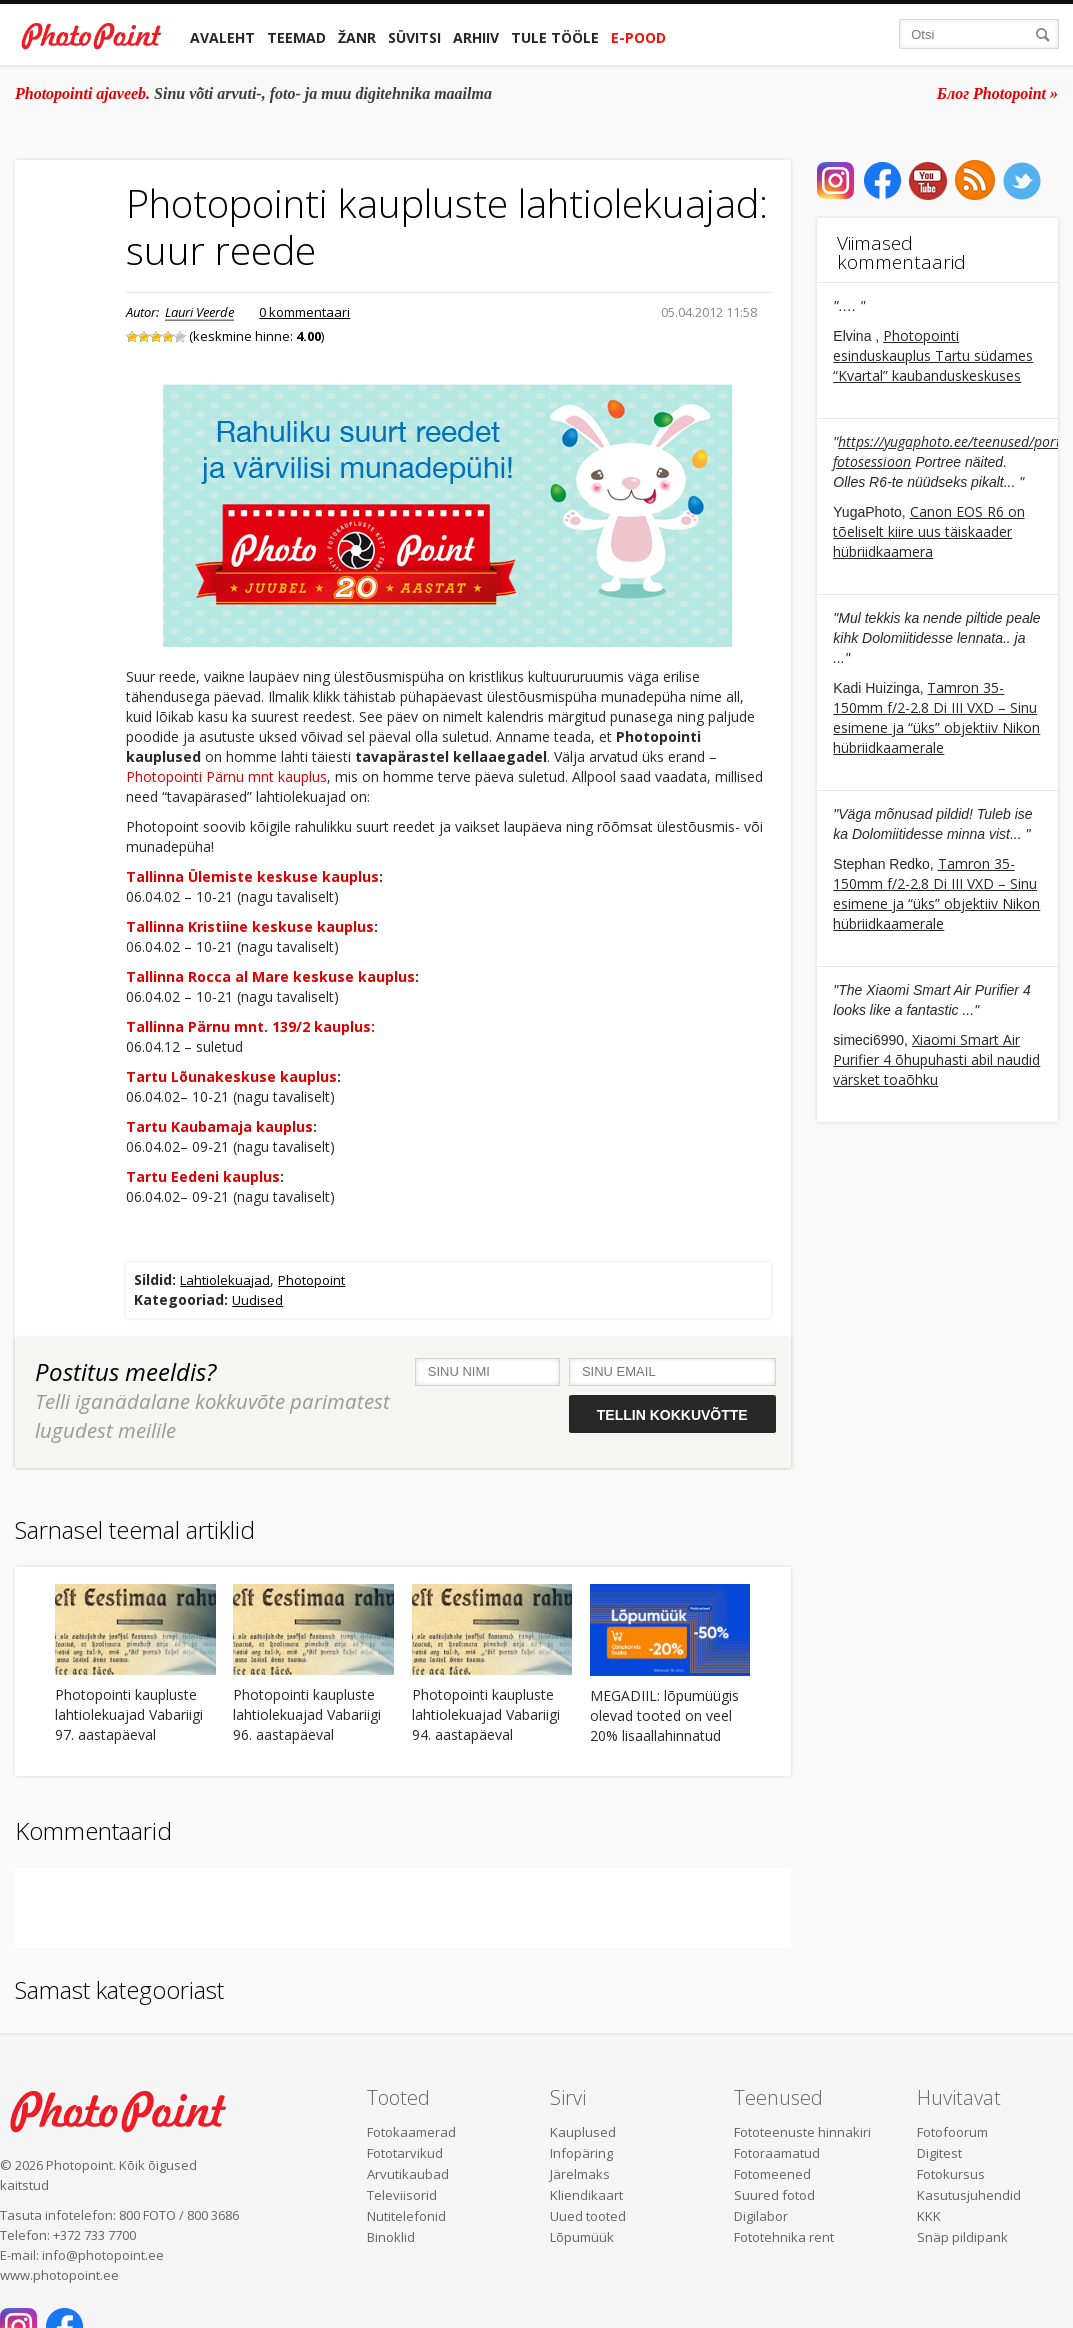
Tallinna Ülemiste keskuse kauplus (252, 876)
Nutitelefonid (406, 2216)
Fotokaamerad (411, 2132)
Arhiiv (476, 37)
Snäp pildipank (962, 2237)
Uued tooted (588, 2216)
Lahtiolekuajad (225, 1280)
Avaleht (222, 37)
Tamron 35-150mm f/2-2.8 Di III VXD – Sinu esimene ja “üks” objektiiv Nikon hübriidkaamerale (936, 717)
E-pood (638, 37)
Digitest (939, 2153)
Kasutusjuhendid (969, 2195)
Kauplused (583, 2132)
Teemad (296, 37)
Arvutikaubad (408, 2174)
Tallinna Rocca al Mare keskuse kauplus (270, 976)
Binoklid (391, 2237)
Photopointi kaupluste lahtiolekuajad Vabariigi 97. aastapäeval (129, 1714)
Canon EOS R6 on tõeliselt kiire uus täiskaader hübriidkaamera (928, 531)
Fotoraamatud (777, 2153)
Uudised (257, 1300)
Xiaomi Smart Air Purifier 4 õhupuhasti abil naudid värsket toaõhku (936, 1059)
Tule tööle (555, 37)
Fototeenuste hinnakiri (802, 2132)
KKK (929, 2216)
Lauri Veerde (199, 312)
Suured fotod (774, 2195)
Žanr (357, 37)
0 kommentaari (304, 312)
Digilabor (761, 2216)
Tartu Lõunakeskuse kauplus (231, 1076)
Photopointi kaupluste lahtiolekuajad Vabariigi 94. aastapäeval (486, 1714)
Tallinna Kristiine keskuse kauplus (250, 926)
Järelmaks (580, 2174)
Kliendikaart (586, 2195)
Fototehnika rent (784, 2237)
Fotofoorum (952, 2132)
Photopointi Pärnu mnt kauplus (226, 776)
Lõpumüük (582, 2237)
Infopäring (581, 2153)
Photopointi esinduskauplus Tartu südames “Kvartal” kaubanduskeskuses (933, 355)
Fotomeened (772, 2174)
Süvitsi (414, 37)
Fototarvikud (405, 2153)
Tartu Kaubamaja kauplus (219, 1126)
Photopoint (311, 1280)
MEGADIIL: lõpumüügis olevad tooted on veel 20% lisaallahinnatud (664, 1715)
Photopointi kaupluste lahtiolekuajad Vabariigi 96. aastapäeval (307, 1714)
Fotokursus (951, 2174)
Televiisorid (402, 2195)
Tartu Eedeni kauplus (203, 1176)
